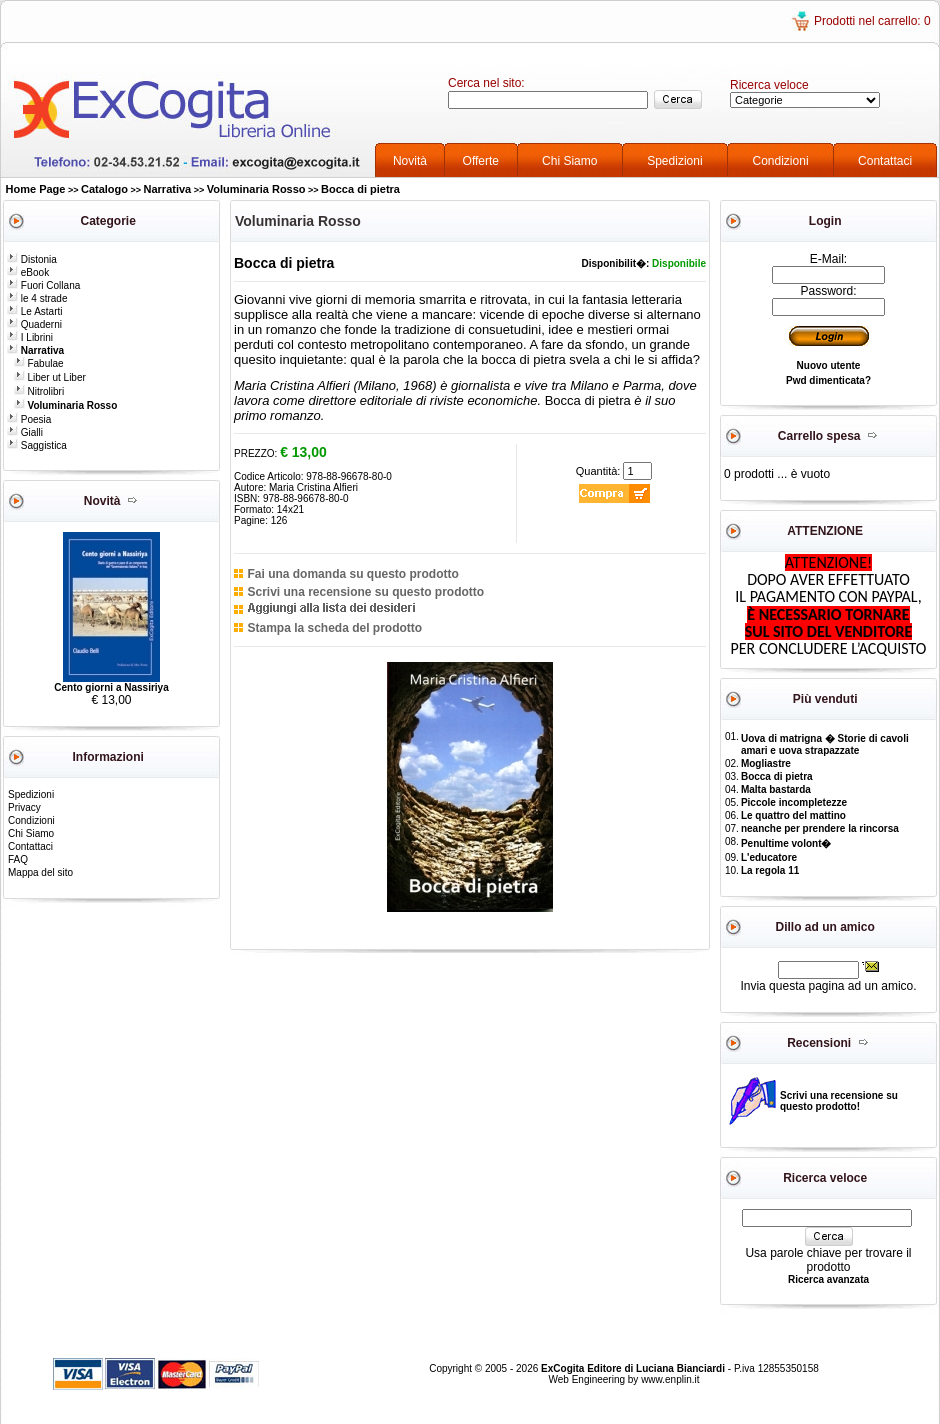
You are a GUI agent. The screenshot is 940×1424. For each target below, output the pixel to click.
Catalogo (104, 189)
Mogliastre (766, 763)
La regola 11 (770, 870)
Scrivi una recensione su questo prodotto (365, 592)
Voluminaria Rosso (256, 189)
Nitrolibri (39, 391)
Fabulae (39, 363)
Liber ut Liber (50, 377)
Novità (410, 161)
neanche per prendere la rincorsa (820, 828)
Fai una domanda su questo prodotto (352, 574)
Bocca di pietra (360, 189)
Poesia (29, 419)
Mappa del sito (40, 872)
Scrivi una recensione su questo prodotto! (839, 1101)
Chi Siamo (569, 161)
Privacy (24, 807)
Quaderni (34, 324)
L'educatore (769, 857)
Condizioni (781, 161)
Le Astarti (34, 311)
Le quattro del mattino (793, 815)
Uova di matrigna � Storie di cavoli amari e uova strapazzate (825, 744)
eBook (28, 272)
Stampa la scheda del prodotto (334, 628)
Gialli (25, 432)
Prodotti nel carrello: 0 (872, 21)
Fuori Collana (43, 285)
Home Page (36, 189)
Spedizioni (674, 161)
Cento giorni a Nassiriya (111, 687)
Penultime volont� (786, 843)
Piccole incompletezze (794, 802)
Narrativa (168, 189)
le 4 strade (37, 298)
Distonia (32, 259)
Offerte (481, 161)
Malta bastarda (776, 789)
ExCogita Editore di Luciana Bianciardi (634, 1368)
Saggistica (37, 445)
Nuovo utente (829, 365)
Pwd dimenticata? (828, 380)
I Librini (30, 337)
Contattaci (885, 161)
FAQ (18, 859)
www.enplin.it (670, 1379)
